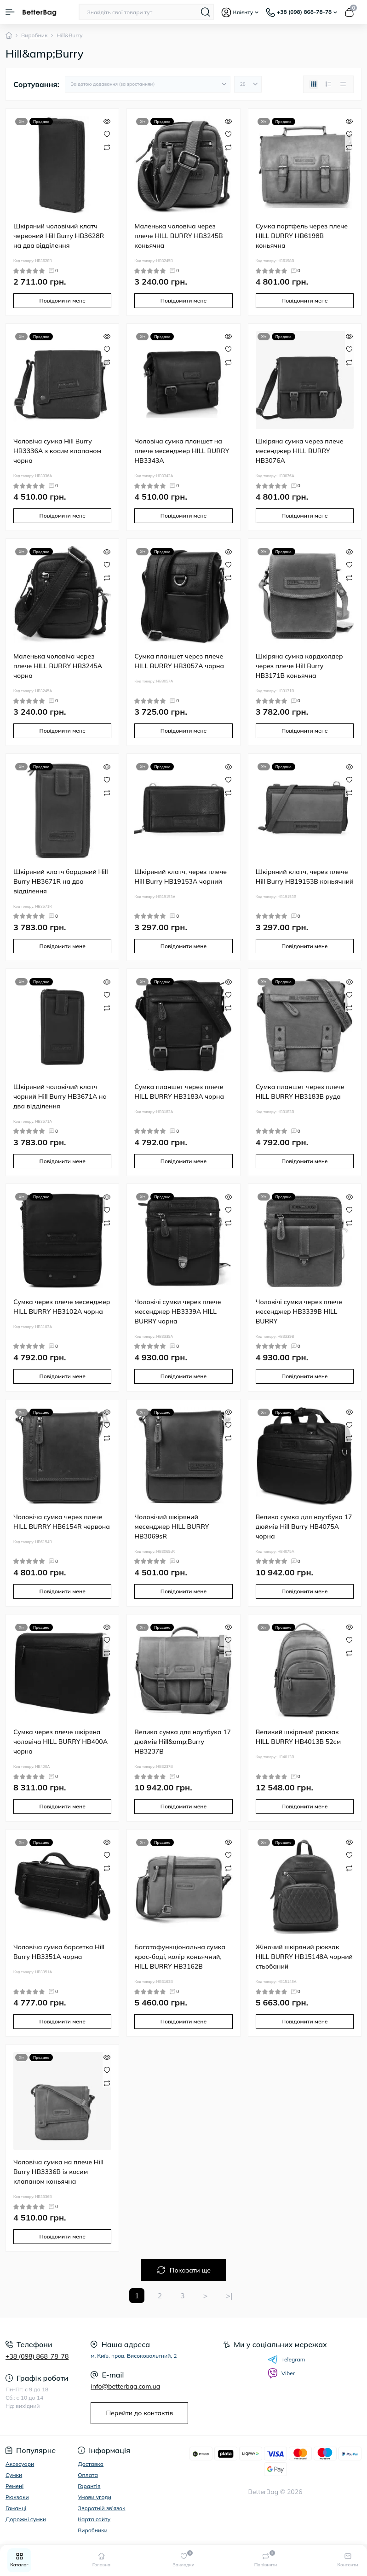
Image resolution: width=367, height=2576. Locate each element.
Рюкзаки (17, 2497)
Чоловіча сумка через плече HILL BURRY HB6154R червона (61, 1522)
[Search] (205, 12)
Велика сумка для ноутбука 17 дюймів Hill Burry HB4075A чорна (304, 1526)
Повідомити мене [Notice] (62, 300)
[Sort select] (147, 84)
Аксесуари (20, 2463)
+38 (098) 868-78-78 (37, 2356)
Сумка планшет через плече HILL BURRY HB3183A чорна (179, 1092)
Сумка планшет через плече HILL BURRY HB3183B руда (300, 1092)
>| (229, 2295)
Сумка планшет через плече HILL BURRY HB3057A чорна (179, 661)
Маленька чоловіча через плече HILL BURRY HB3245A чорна (57, 666)
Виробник (34, 35)
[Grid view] (313, 84)
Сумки (14, 2474)
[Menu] (10, 12)
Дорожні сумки (26, 2519)
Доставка (90, 2463)
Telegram (286, 2359)
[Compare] (106, 147)
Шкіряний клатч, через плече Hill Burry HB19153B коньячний (305, 877)
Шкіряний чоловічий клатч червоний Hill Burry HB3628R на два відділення (58, 236)
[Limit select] (248, 84)
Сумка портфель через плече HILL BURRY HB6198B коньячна (302, 236)
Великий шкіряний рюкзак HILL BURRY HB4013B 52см (298, 1737)
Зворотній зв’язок (101, 2508)
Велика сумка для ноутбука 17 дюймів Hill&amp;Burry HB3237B (182, 1741)
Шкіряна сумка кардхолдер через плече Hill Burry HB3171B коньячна (299, 666)
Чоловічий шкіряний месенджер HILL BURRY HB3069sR (171, 1526)
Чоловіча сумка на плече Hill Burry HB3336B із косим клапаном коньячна (58, 2172)
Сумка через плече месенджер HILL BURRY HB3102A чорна (61, 1307)
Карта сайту (94, 2519)
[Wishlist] (106, 134)
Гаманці (16, 2508)
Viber (281, 2373)
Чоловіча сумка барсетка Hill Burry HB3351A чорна (58, 1952)
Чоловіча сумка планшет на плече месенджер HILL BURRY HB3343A (181, 451)
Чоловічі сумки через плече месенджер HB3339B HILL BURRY (299, 1311)
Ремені (14, 2486)
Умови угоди (94, 2497)
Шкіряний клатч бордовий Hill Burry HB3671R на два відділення (60, 881)
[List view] (328, 84)
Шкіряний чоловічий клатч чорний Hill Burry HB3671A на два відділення (60, 1096)
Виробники (93, 2530)
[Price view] (343, 84)
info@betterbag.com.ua (125, 2386)
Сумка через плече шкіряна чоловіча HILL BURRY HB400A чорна (60, 1741)
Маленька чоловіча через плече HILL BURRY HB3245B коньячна (178, 236)
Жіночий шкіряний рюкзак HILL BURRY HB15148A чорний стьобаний (304, 1956)
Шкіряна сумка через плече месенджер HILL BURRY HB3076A (300, 451)
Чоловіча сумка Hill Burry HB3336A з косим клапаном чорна (57, 451)
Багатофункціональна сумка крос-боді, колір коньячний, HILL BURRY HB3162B (179, 1956)
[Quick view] (106, 120)
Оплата (88, 2474)
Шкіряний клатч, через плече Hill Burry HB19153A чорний (180, 877)
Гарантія (89, 2486)
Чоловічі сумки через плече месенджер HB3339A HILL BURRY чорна (177, 1311)
